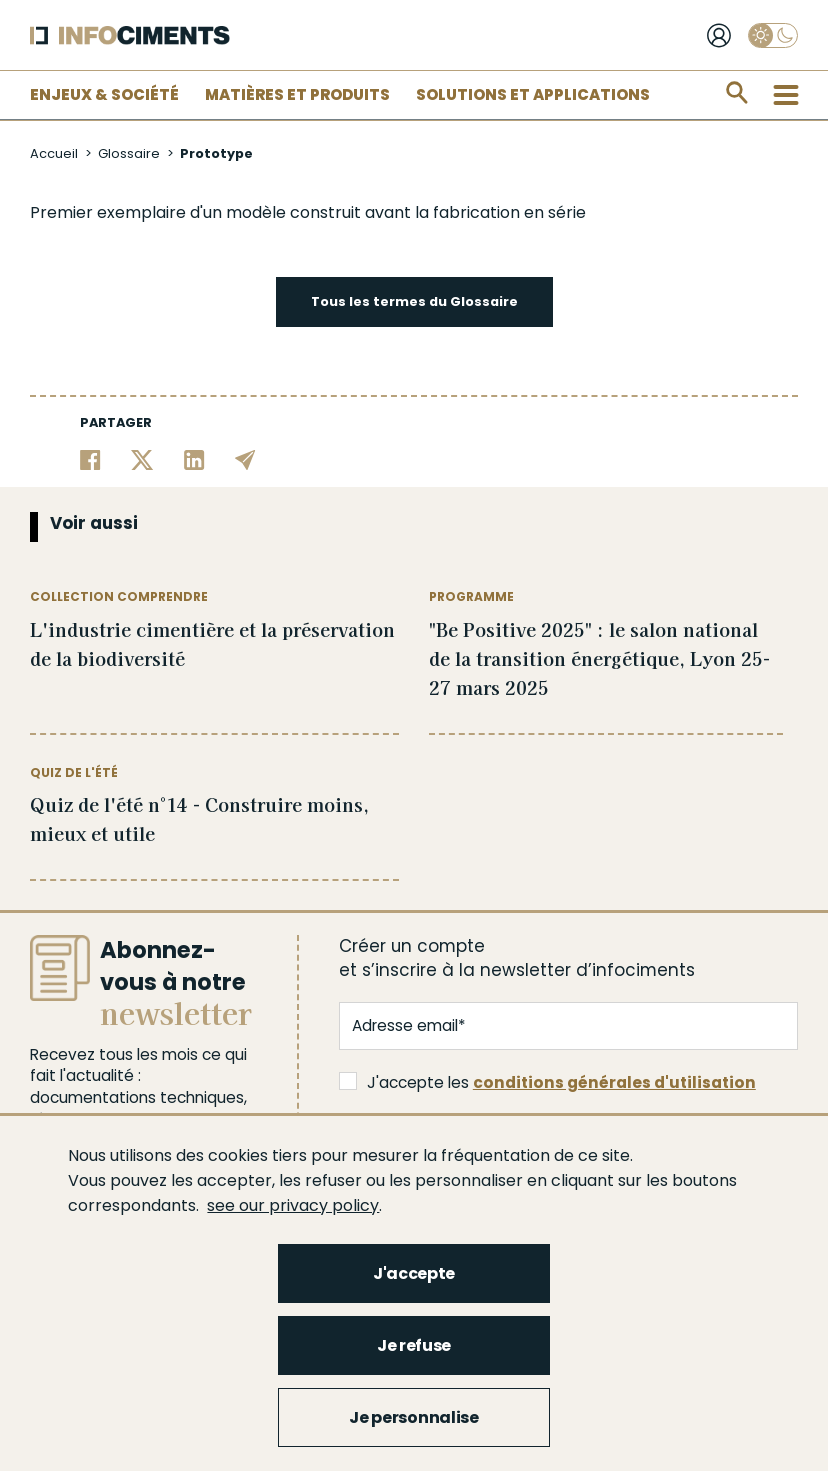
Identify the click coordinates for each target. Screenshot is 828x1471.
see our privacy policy (293, 1205)
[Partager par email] (245, 458)
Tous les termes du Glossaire (414, 301)
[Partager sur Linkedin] (194, 458)
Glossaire (129, 153)
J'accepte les (547, 1082)
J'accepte (414, 1273)
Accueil (54, 153)
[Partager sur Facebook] (90, 458)
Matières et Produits (297, 94)
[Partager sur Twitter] (142, 458)
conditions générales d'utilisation (614, 1082)
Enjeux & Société (104, 94)
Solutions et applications (533, 94)
